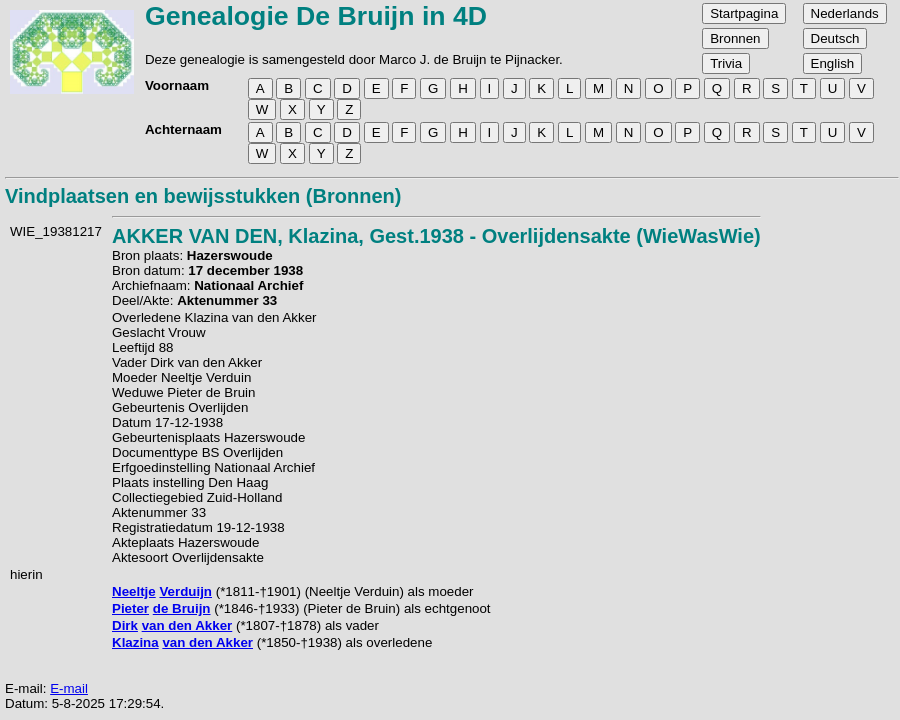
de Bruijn (182, 608)
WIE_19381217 (56, 231)
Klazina (135, 642)
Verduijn (185, 591)
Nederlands (845, 13)
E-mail (69, 688)
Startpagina (744, 13)
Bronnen (735, 38)
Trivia (726, 63)
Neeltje (134, 591)
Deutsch (835, 38)
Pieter (130, 608)
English (833, 63)
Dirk (125, 625)
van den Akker (187, 625)
